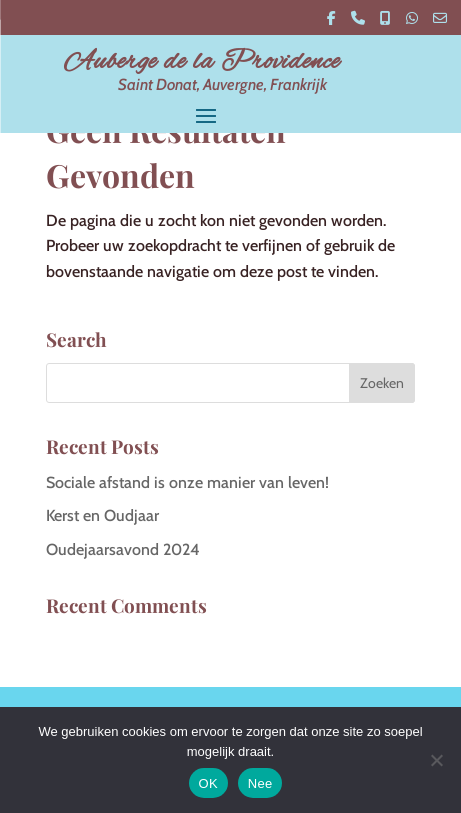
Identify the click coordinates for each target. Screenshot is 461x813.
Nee (260, 783)
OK (208, 783)
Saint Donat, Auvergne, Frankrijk (222, 84)
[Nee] (436, 760)
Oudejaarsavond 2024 (123, 549)
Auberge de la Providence (202, 62)
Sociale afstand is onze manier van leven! (187, 482)
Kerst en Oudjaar (102, 515)
